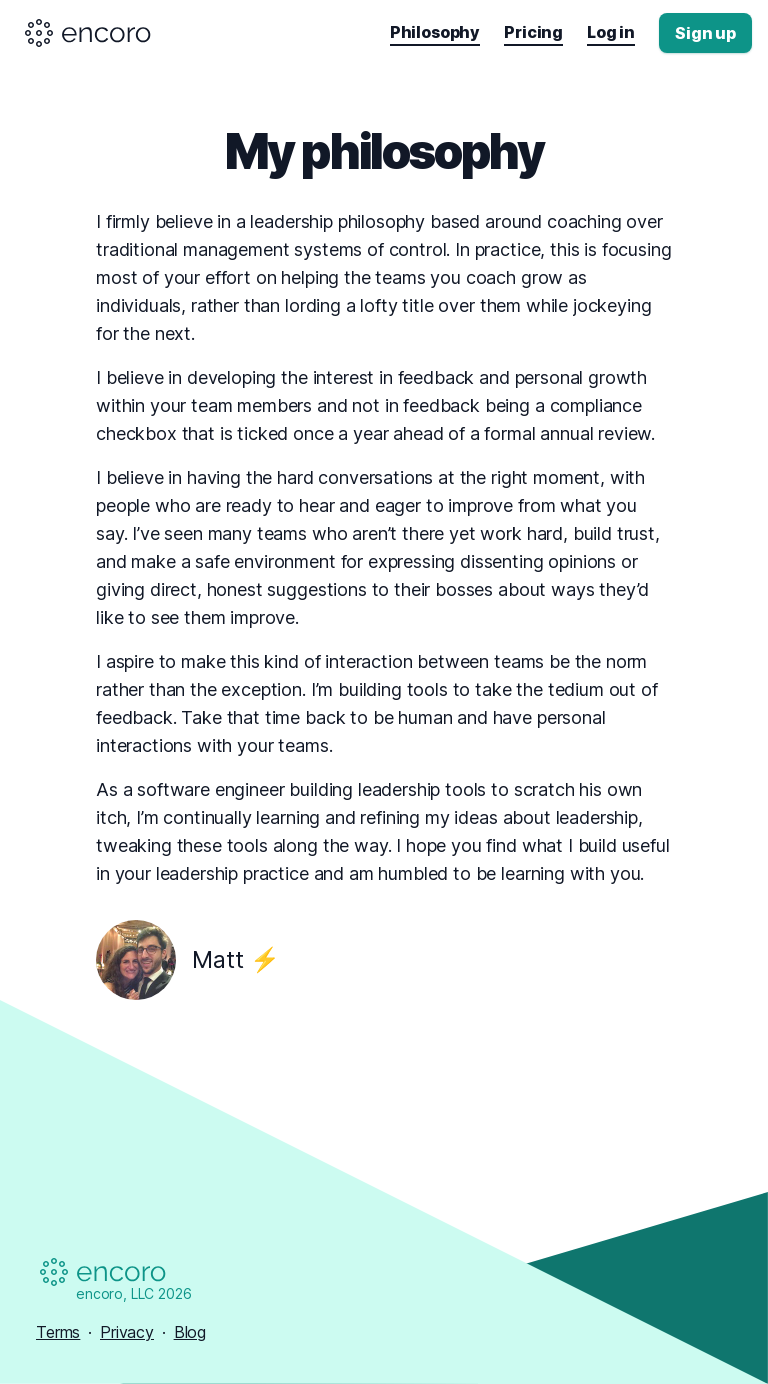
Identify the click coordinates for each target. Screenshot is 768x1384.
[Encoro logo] (89, 33)
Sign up (705, 33)
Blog (190, 1332)
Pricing (533, 32)
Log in (611, 32)
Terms (58, 1332)
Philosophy (435, 32)
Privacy (127, 1332)
